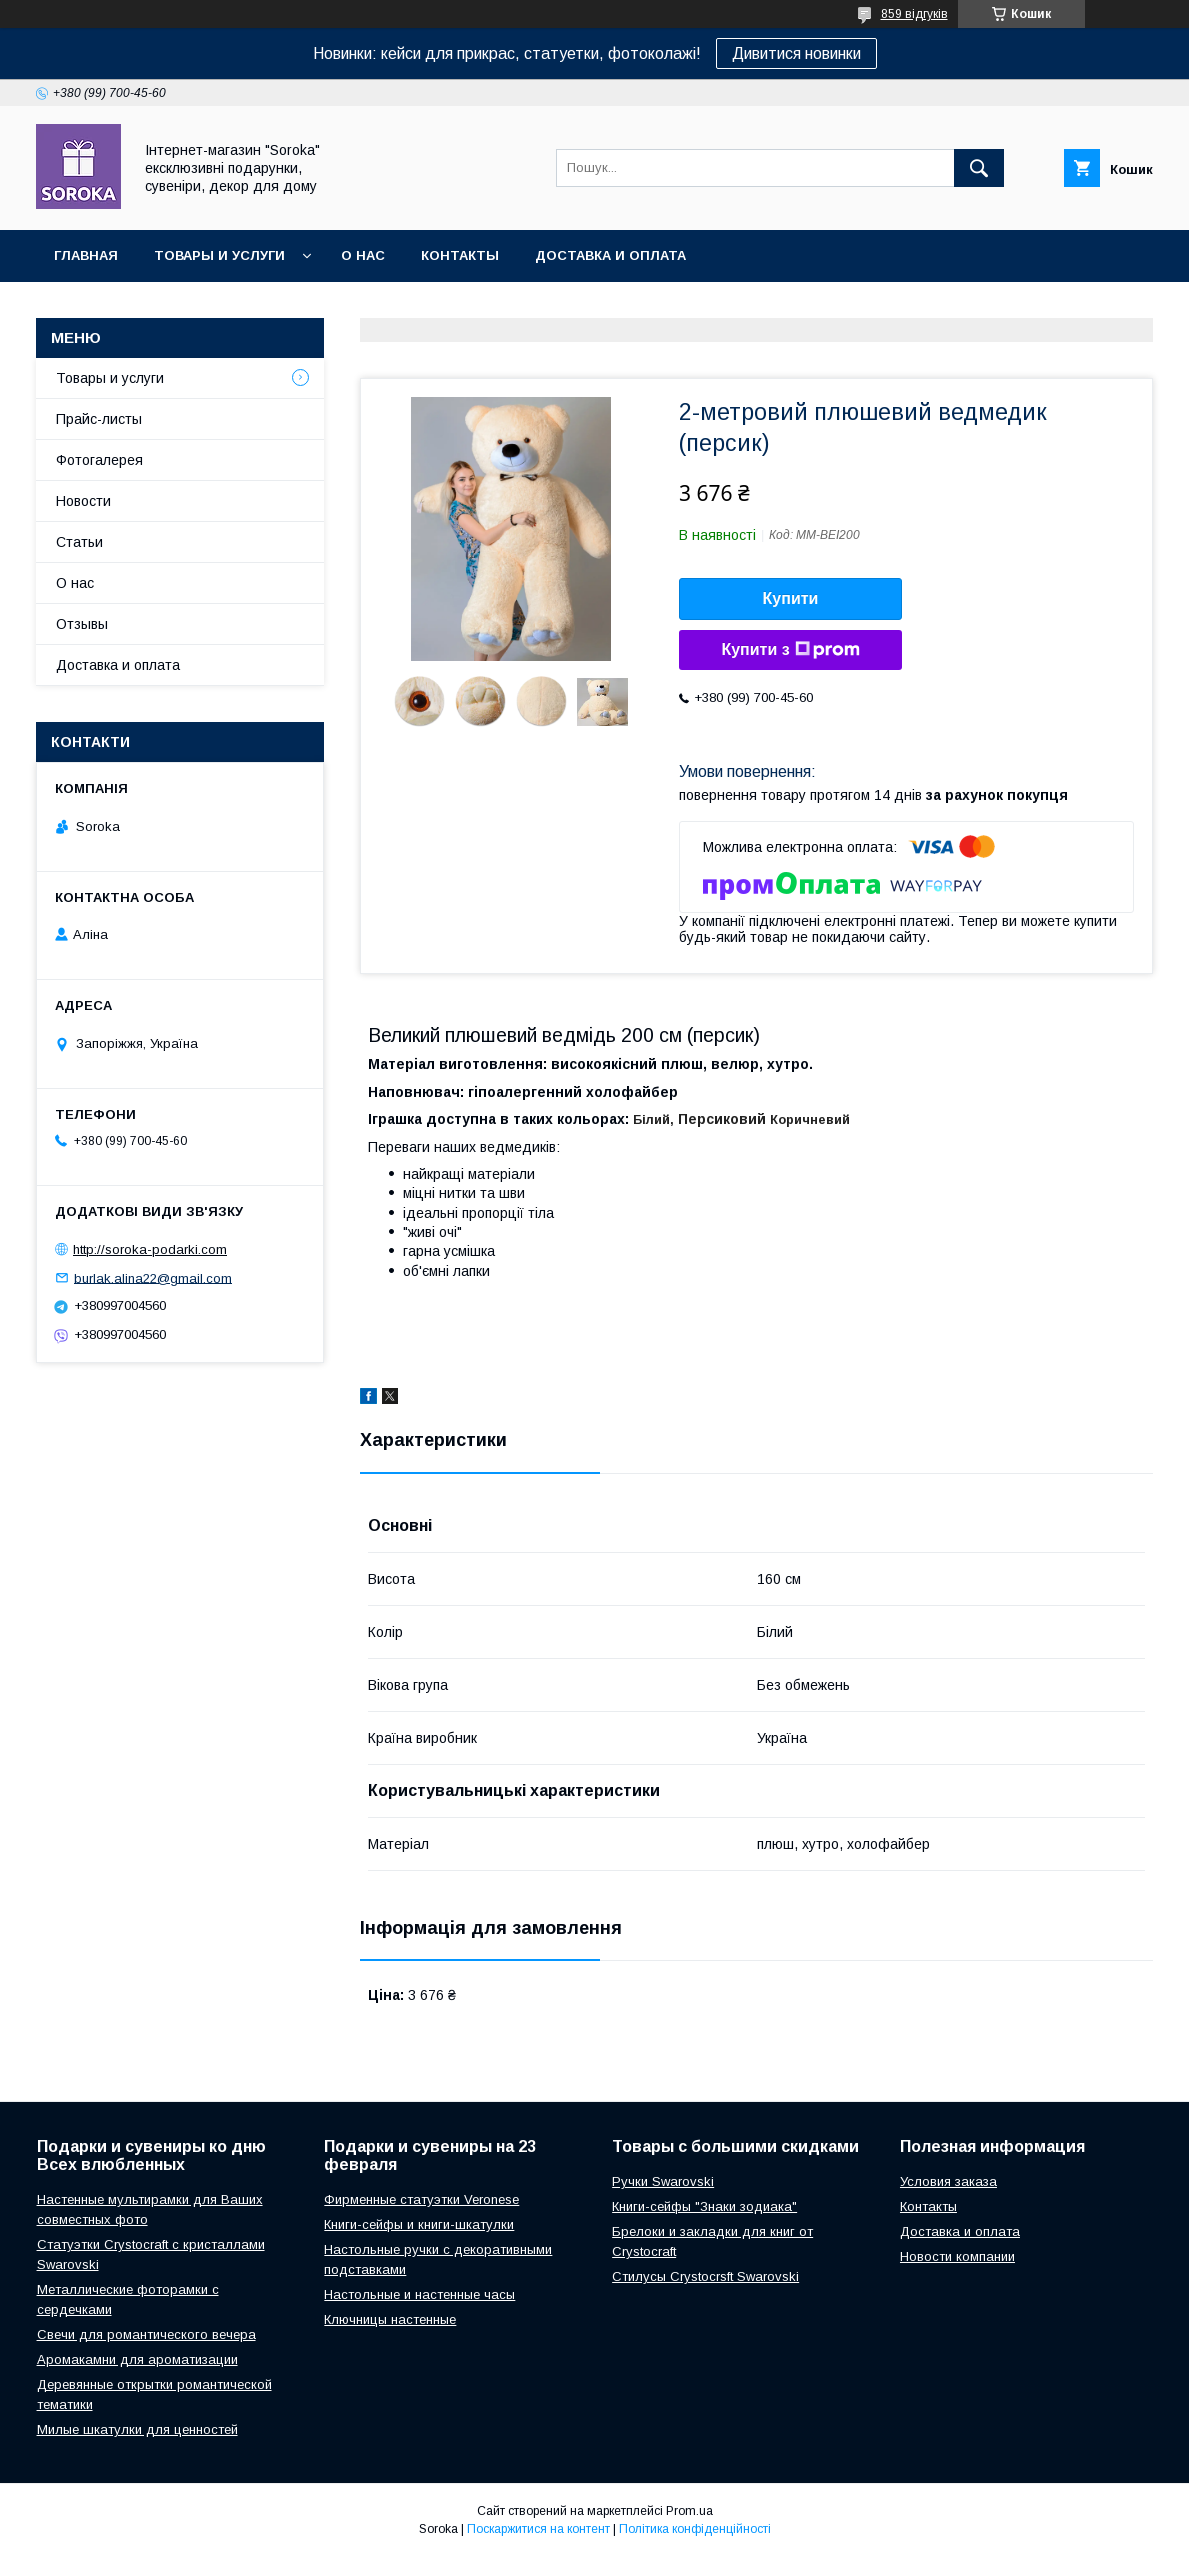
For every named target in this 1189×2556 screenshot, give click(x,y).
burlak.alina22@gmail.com (153, 1277)
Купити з (790, 650)
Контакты (460, 255)
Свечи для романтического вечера (146, 2334)
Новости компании (957, 2256)
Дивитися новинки (796, 53)
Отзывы (82, 624)
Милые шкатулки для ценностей (137, 2429)
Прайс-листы (99, 419)
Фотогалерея (99, 460)
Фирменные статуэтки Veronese (421, 2199)
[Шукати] (979, 168)
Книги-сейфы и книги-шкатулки (419, 2224)
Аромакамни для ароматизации (137, 2359)
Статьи (79, 542)
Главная (86, 255)
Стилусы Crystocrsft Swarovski (705, 2276)
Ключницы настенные (390, 2319)
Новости (83, 501)
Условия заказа (948, 2181)
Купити (791, 598)
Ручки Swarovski (663, 2181)
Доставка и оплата (610, 255)
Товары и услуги (219, 255)
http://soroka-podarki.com (150, 1249)
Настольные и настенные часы (419, 2294)
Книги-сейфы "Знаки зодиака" (704, 2206)
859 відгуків (914, 14)
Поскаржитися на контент (538, 2529)
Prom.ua (689, 2511)
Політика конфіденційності (695, 2529)
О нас (363, 255)
